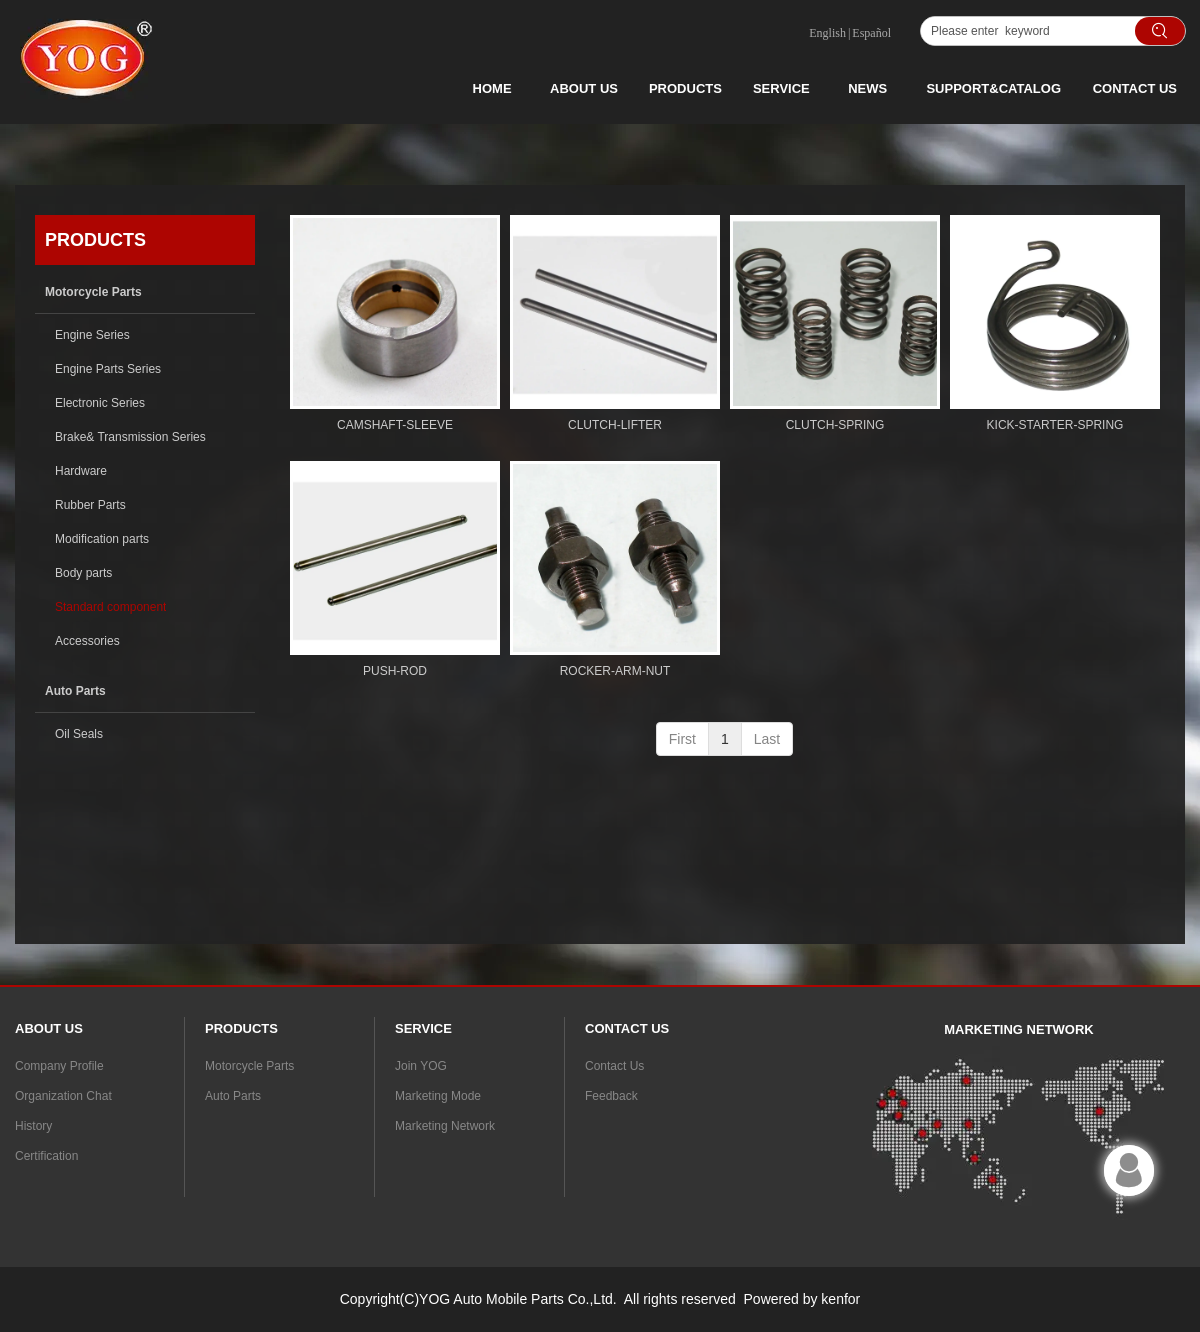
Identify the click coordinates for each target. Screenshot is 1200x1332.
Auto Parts (233, 1096)
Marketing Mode (438, 1096)
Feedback (611, 1096)
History (33, 1126)
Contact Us (614, 1066)
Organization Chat (63, 1096)
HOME (492, 88)
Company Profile (59, 1066)
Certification (46, 1156)
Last (767, 739)
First (682, 739)
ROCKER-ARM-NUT (615, 671)
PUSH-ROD (395, 671)
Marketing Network (445, 1126)
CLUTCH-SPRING (835, 425)
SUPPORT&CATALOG (993, 88)
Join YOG (421, 1066)
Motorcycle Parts (249, 1066)
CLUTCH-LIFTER (615, 425)
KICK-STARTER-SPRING (1055, 425)
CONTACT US (1135, 88)
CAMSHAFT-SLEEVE (395, 425)
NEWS (867, 88)
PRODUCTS (685, 88)
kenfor (840, 1299)
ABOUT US (584, 88)
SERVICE (781, 88)
